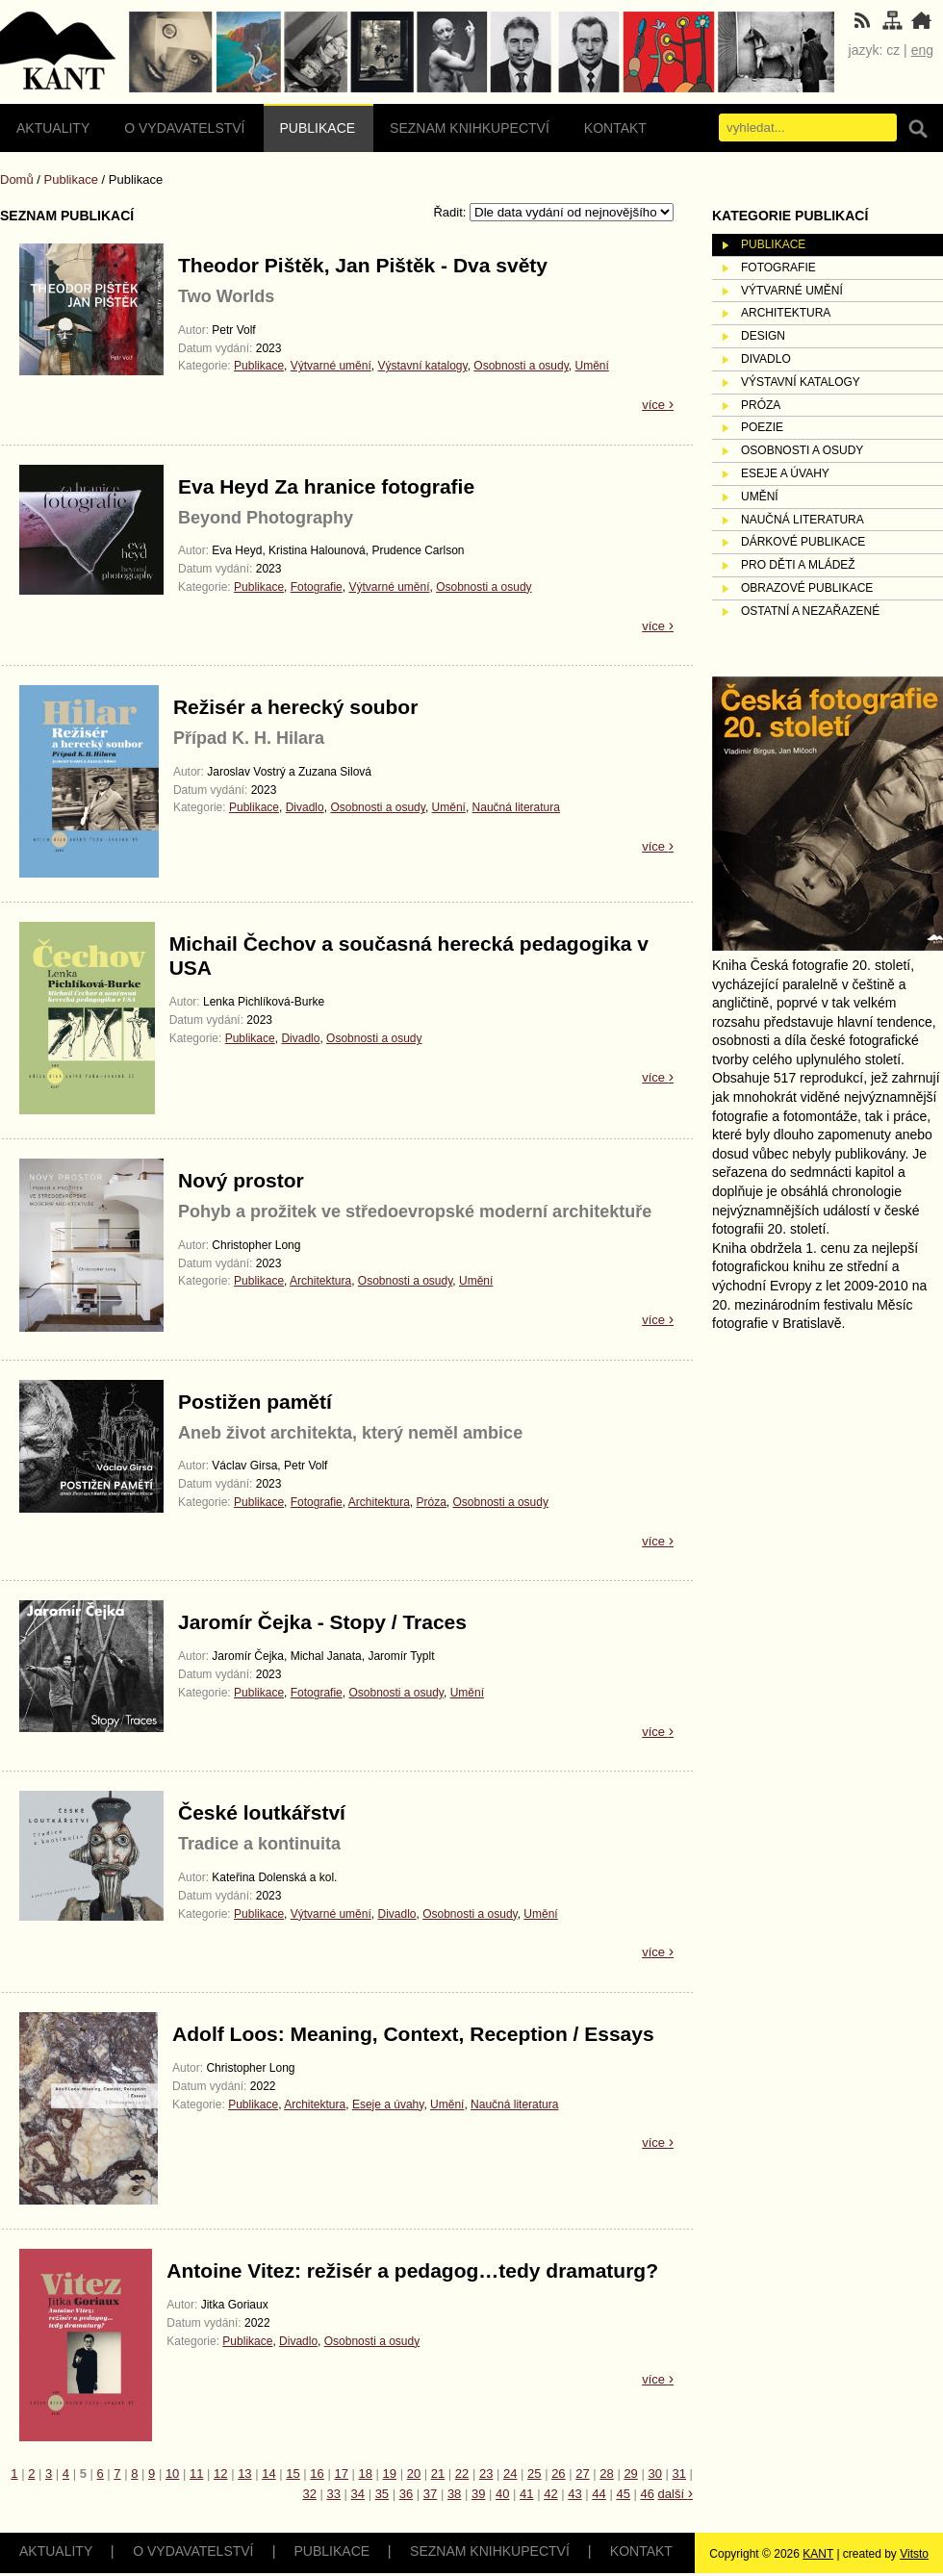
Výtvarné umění (331, 365)
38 (454, 2494)
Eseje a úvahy (388, 2104)
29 (630, 2473)
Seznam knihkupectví (469, 128)
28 (606, 2473)
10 (172, 2473)
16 (316, 2473)
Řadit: (451, 212)
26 (558, 2473)
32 (309, 2494)
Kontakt (615, 128)
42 (550, 2494)
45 (622, 2494)
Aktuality (52, 128)
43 (574, 2494)
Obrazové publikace (807, 588)
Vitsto (914, 2554)
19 (389, 2473)
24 (510, 2473)
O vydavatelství (184, 128)
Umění (592, 365)
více (658, 404)
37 (430, 2494)
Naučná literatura (516, 807)
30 (654, 2473)
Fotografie (317, 587)
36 (406, 2494)
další (675, 2494)
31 (679, 2473)
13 (244, 2473)
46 (647, 2494)
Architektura (320, 1281)
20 (414, 2473)
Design (763, 336)
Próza (431, 1502)
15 (292, 2473)
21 (438, 2473)
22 (462, 2473)
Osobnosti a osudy (521, 365)
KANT (818, 2554)
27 (582, 2473)
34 (358, 2494)
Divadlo (305, 807)
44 (598, 2494)
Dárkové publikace (803, 541)
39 (478, 2494)
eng (922, 50)
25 (534, 2473)
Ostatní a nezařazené (810, 611)
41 (526, 2494)
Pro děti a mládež (798, 565)
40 (502, 2494)
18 (365, 2473)
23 (486, 2473)
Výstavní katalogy (422, 365)
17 (340, 2473)
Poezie (762, 427)
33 (333, 2494)
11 (196, 2473)
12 (220, 2473)
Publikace (318, 128)
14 (268, 2473)
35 (382, 2494)
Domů (17, 179)
